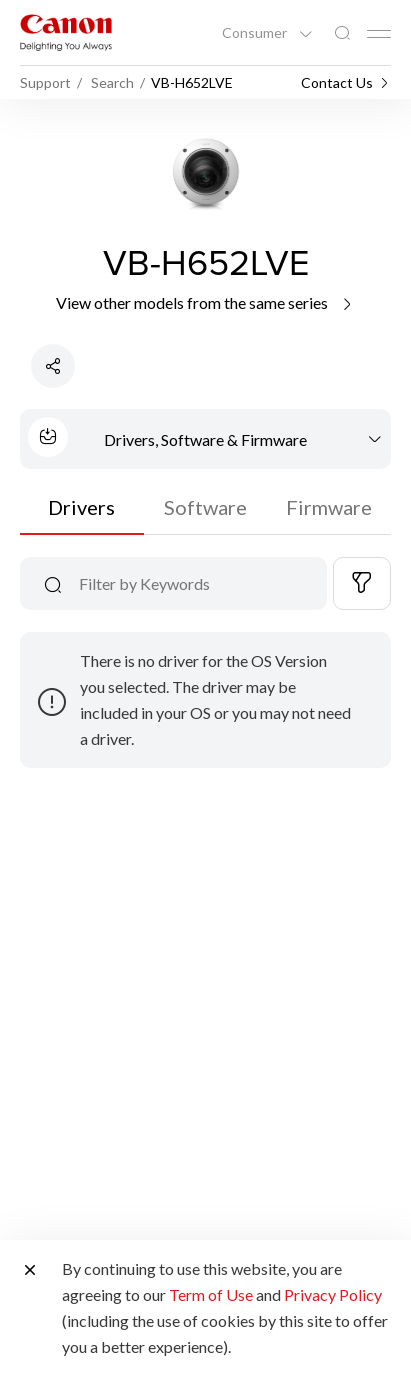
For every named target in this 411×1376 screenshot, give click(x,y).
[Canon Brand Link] (66, 32)
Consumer (256, 33)
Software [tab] (205, 507)
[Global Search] (342, 33)
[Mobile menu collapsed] (379, 34)
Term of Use (211, 1294)
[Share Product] (53, 366)
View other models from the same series (205, 302)
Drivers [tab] (81, 507)
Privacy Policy (333, 1294)
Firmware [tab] (329, 507)
